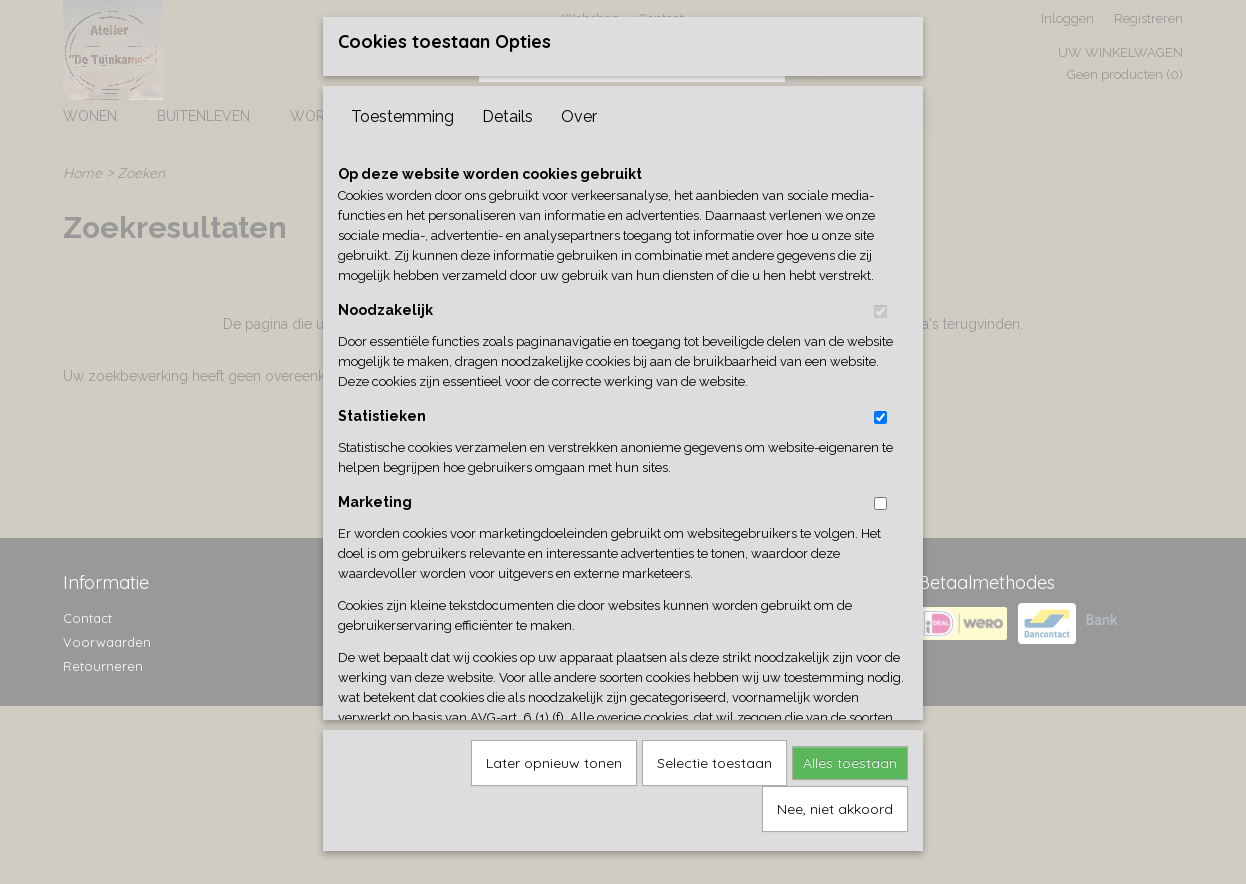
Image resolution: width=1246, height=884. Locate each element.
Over (579, 109)
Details (507, 109)
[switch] (880, 304)
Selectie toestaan (714, 756)
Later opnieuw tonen (554, 756)
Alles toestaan (850, 756)
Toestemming (402, 109)
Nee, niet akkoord (835, 802)
